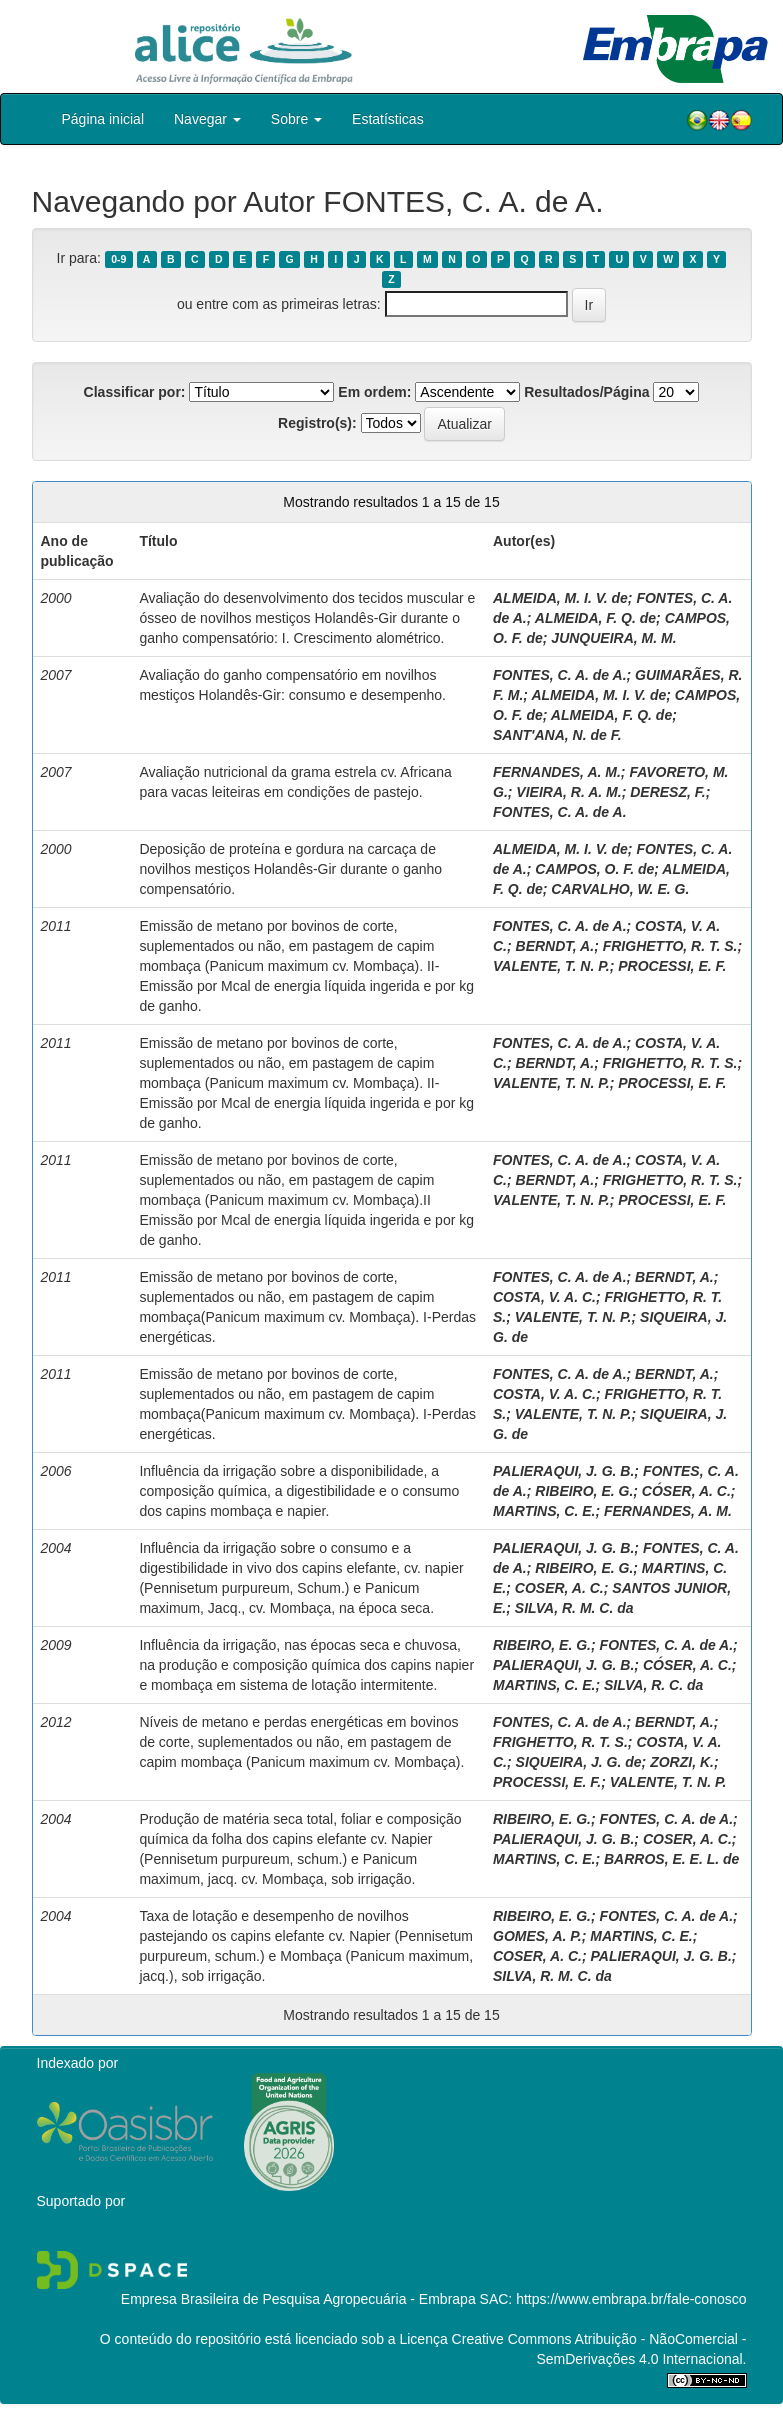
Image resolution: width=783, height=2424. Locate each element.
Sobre (296, 119)
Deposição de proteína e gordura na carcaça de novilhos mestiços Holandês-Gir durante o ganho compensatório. (290, 869)
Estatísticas (388, 119)
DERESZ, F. (667, 792)
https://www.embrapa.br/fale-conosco (631, 2299)
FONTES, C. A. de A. (560, 675)
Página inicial (103, 119)
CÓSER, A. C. (686, 1491)
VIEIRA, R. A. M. (568, 792)
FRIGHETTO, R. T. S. (670, 946)
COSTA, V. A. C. (544, 1297)
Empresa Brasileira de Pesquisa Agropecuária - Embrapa (298, 2299)
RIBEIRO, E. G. (584, 1491)
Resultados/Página (586, 392)
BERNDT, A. (555, 946)
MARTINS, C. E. (544, 1511)
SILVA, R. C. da (653, 1685)
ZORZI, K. (682, 1762)
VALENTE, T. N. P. (551, 966)
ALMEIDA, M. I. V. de (560, 598)
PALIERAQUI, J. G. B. (563, 1471)
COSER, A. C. (559, 1588)
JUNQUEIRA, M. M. (613, 638)
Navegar (207, 119)
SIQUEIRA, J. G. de (579, 1762)
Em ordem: (374, 392)
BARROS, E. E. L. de (671, 1859)
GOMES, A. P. (537, 1936)
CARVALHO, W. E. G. (620, 889)
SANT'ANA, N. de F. (557, 735)
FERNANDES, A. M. (557, 772)
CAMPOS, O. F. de (594, 869)
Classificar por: (135, 392)
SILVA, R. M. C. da (574, 1608)
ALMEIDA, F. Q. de (595, 618)
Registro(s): (317, 423)
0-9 (118, 259)
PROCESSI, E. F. (672, 966)
